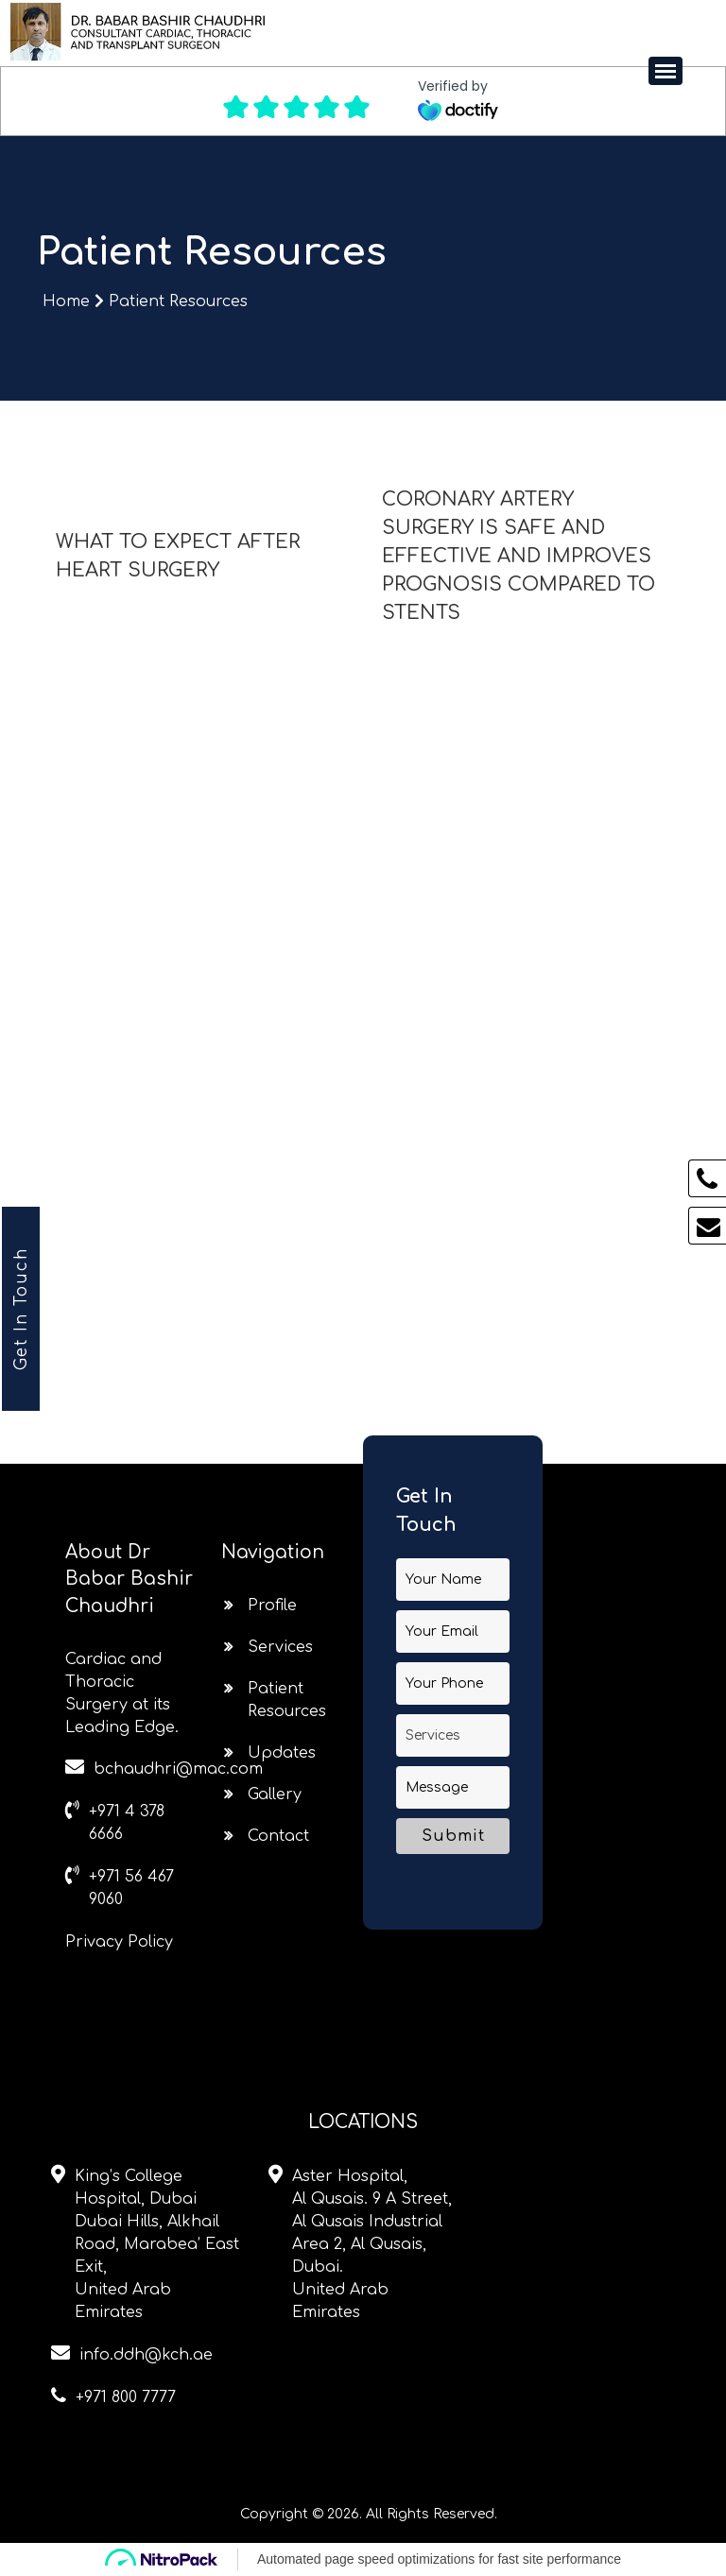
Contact (278, 1836)
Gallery (275, 1794)
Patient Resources (178, 301)
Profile (272, 1605)
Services (280, 1647)
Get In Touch (21, 1308)
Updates (282, 1752)
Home (69, 301)
